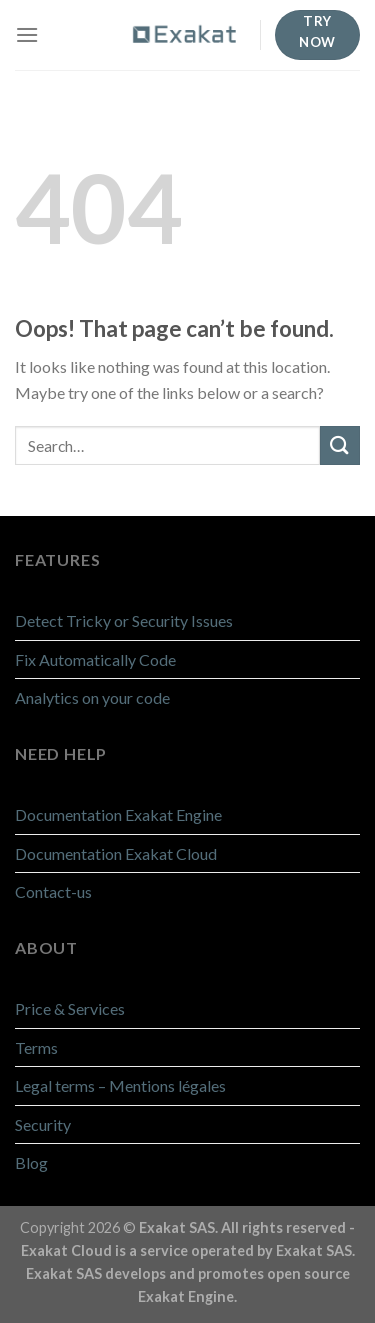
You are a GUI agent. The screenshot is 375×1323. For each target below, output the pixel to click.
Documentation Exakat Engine (118, 814)
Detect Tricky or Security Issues (124, 620)
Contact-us (53, 891)
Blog (31, 1162)
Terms (36, 1047)
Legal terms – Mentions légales (120, 1085)
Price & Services (70, 1008)
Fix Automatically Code (95, 659)
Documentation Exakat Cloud (116, 853)
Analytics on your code (92, 697)
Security (43, 1124)
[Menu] (27, 34)
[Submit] (340, 445)
